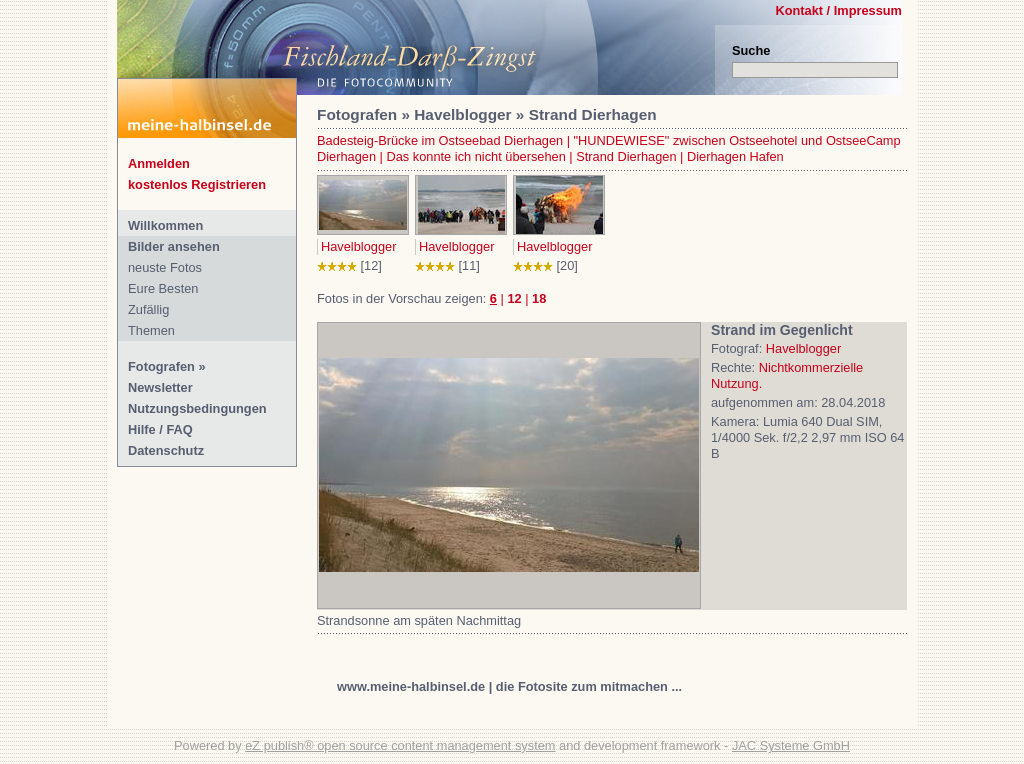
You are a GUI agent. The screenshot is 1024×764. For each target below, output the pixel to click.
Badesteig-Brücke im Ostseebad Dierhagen (440, 140)
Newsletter (160, 387)
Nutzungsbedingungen (197, 408)
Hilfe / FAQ (160, 429)
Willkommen (165, 225)
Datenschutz (166, 450)
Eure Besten (163, 288)
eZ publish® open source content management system (400, 745)
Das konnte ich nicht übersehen (476, 156)
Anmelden (159, 163)
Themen (151, 330)
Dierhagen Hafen (735, 156)
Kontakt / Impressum (838, 10)
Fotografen (161, 366)
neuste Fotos (165, 267)
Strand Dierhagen (626, 156)
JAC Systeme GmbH (791, 745)
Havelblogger (358, 246)
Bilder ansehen (174, 246)
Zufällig (148, 309)
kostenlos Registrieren (197, 184)
